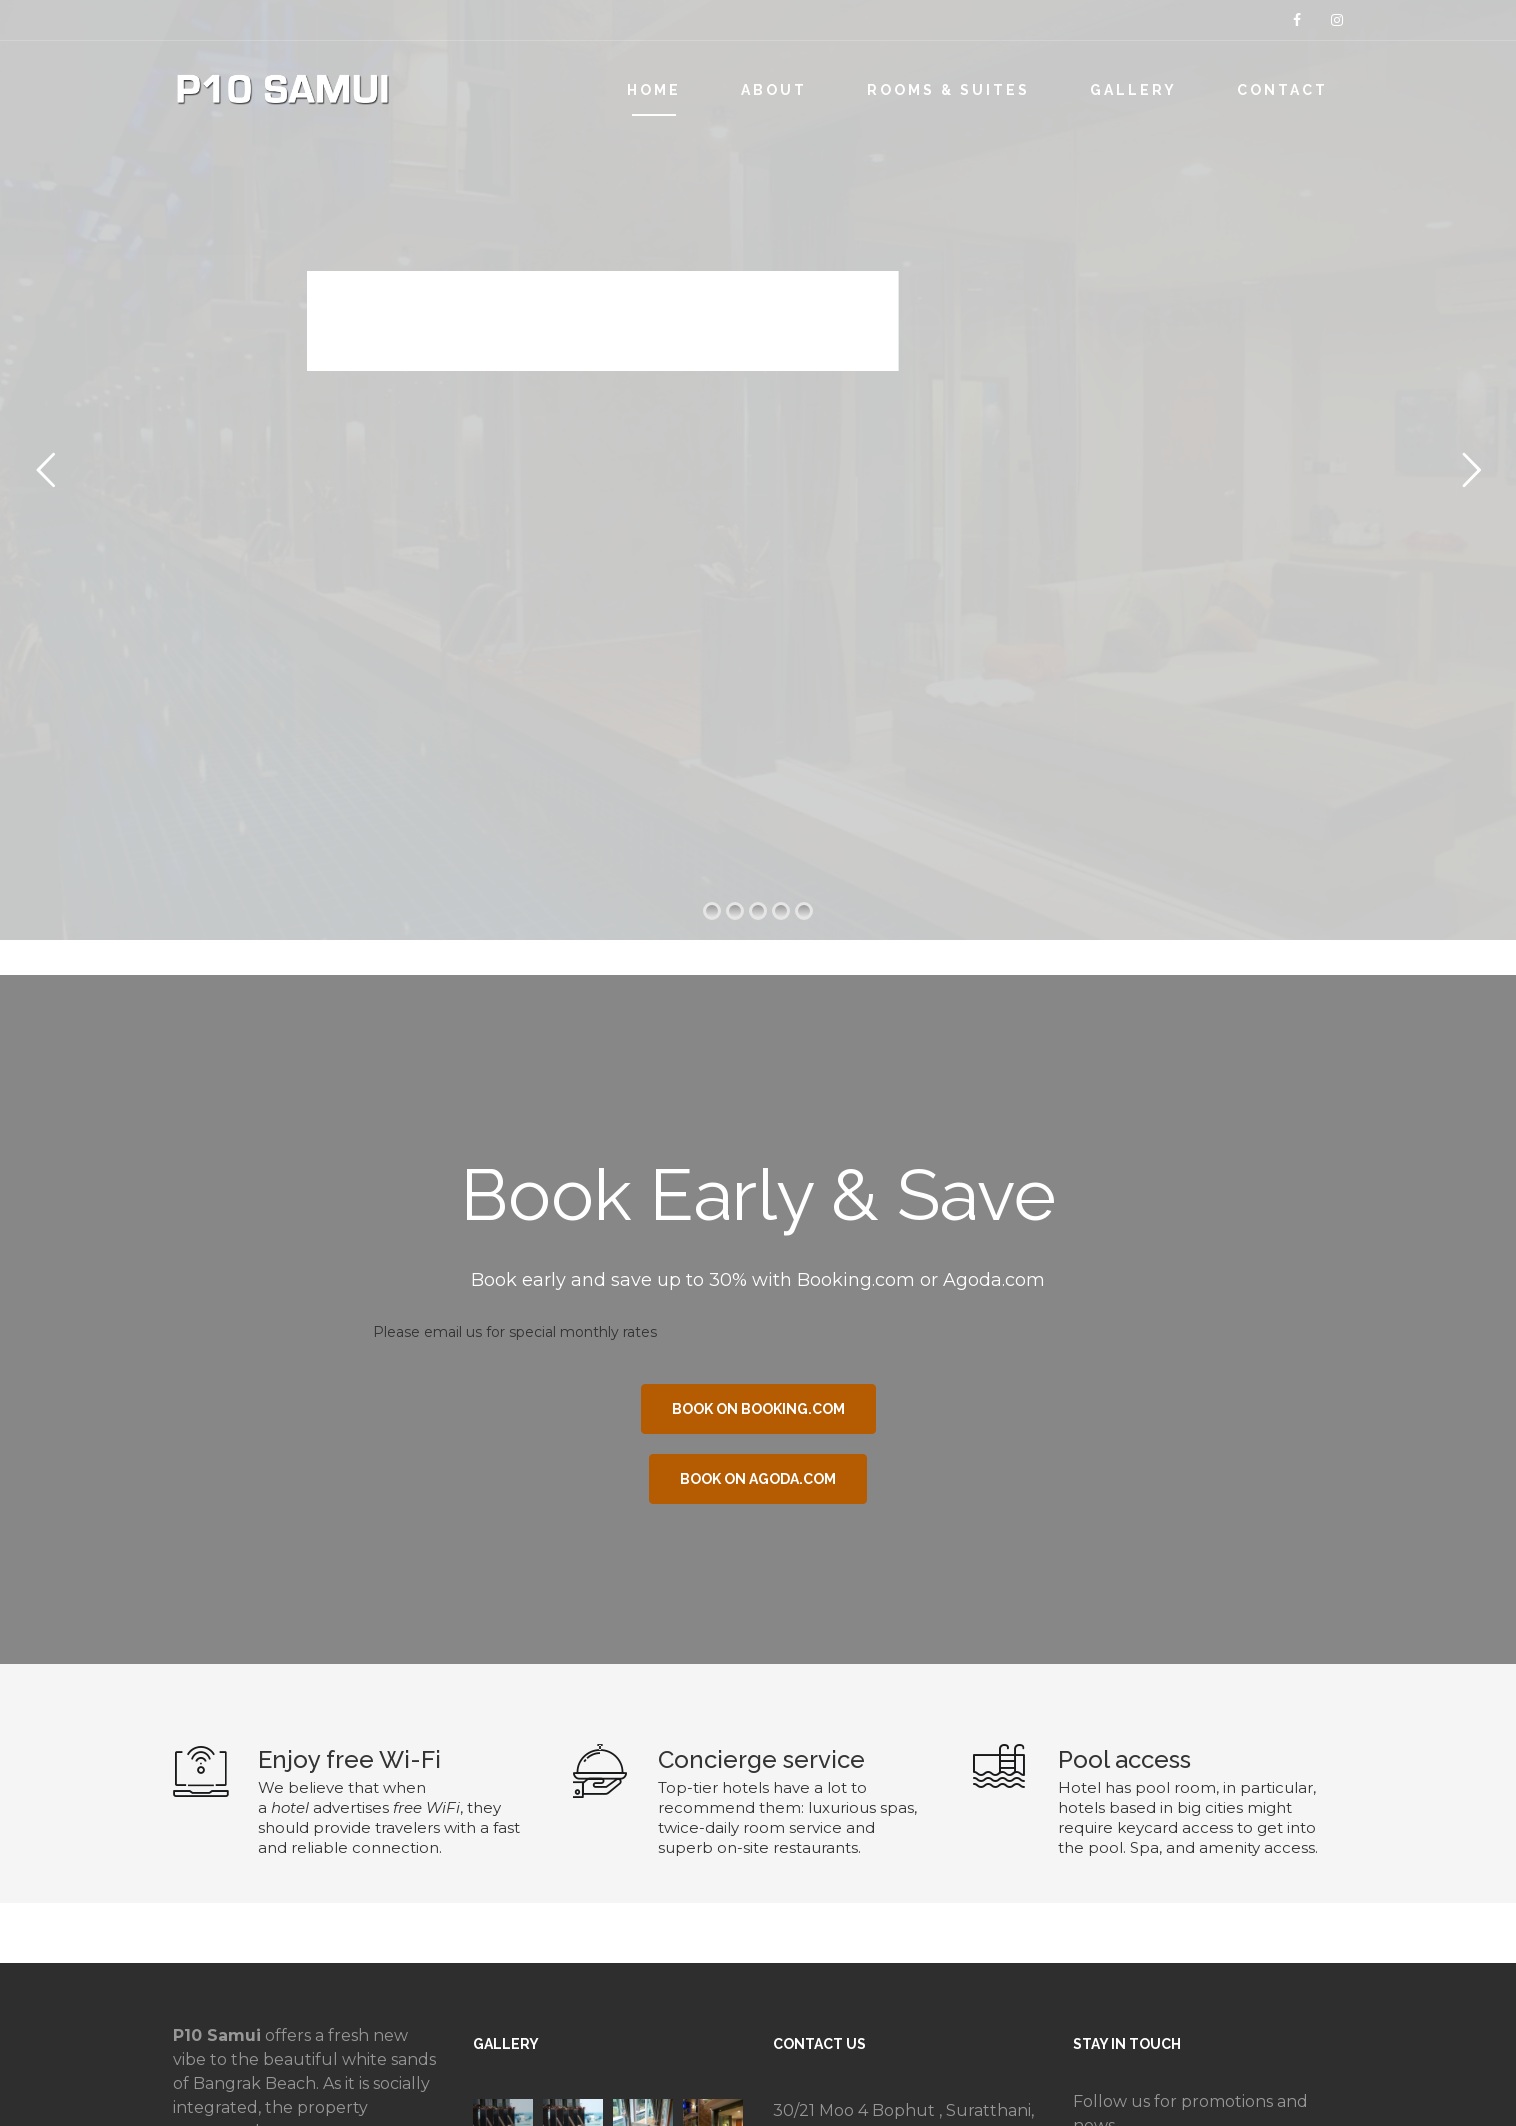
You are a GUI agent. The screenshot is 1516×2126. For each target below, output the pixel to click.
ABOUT (774, 90)
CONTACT (1282, 90)
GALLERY (1133, 90)
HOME (654, 90)
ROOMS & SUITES (948, 90)
